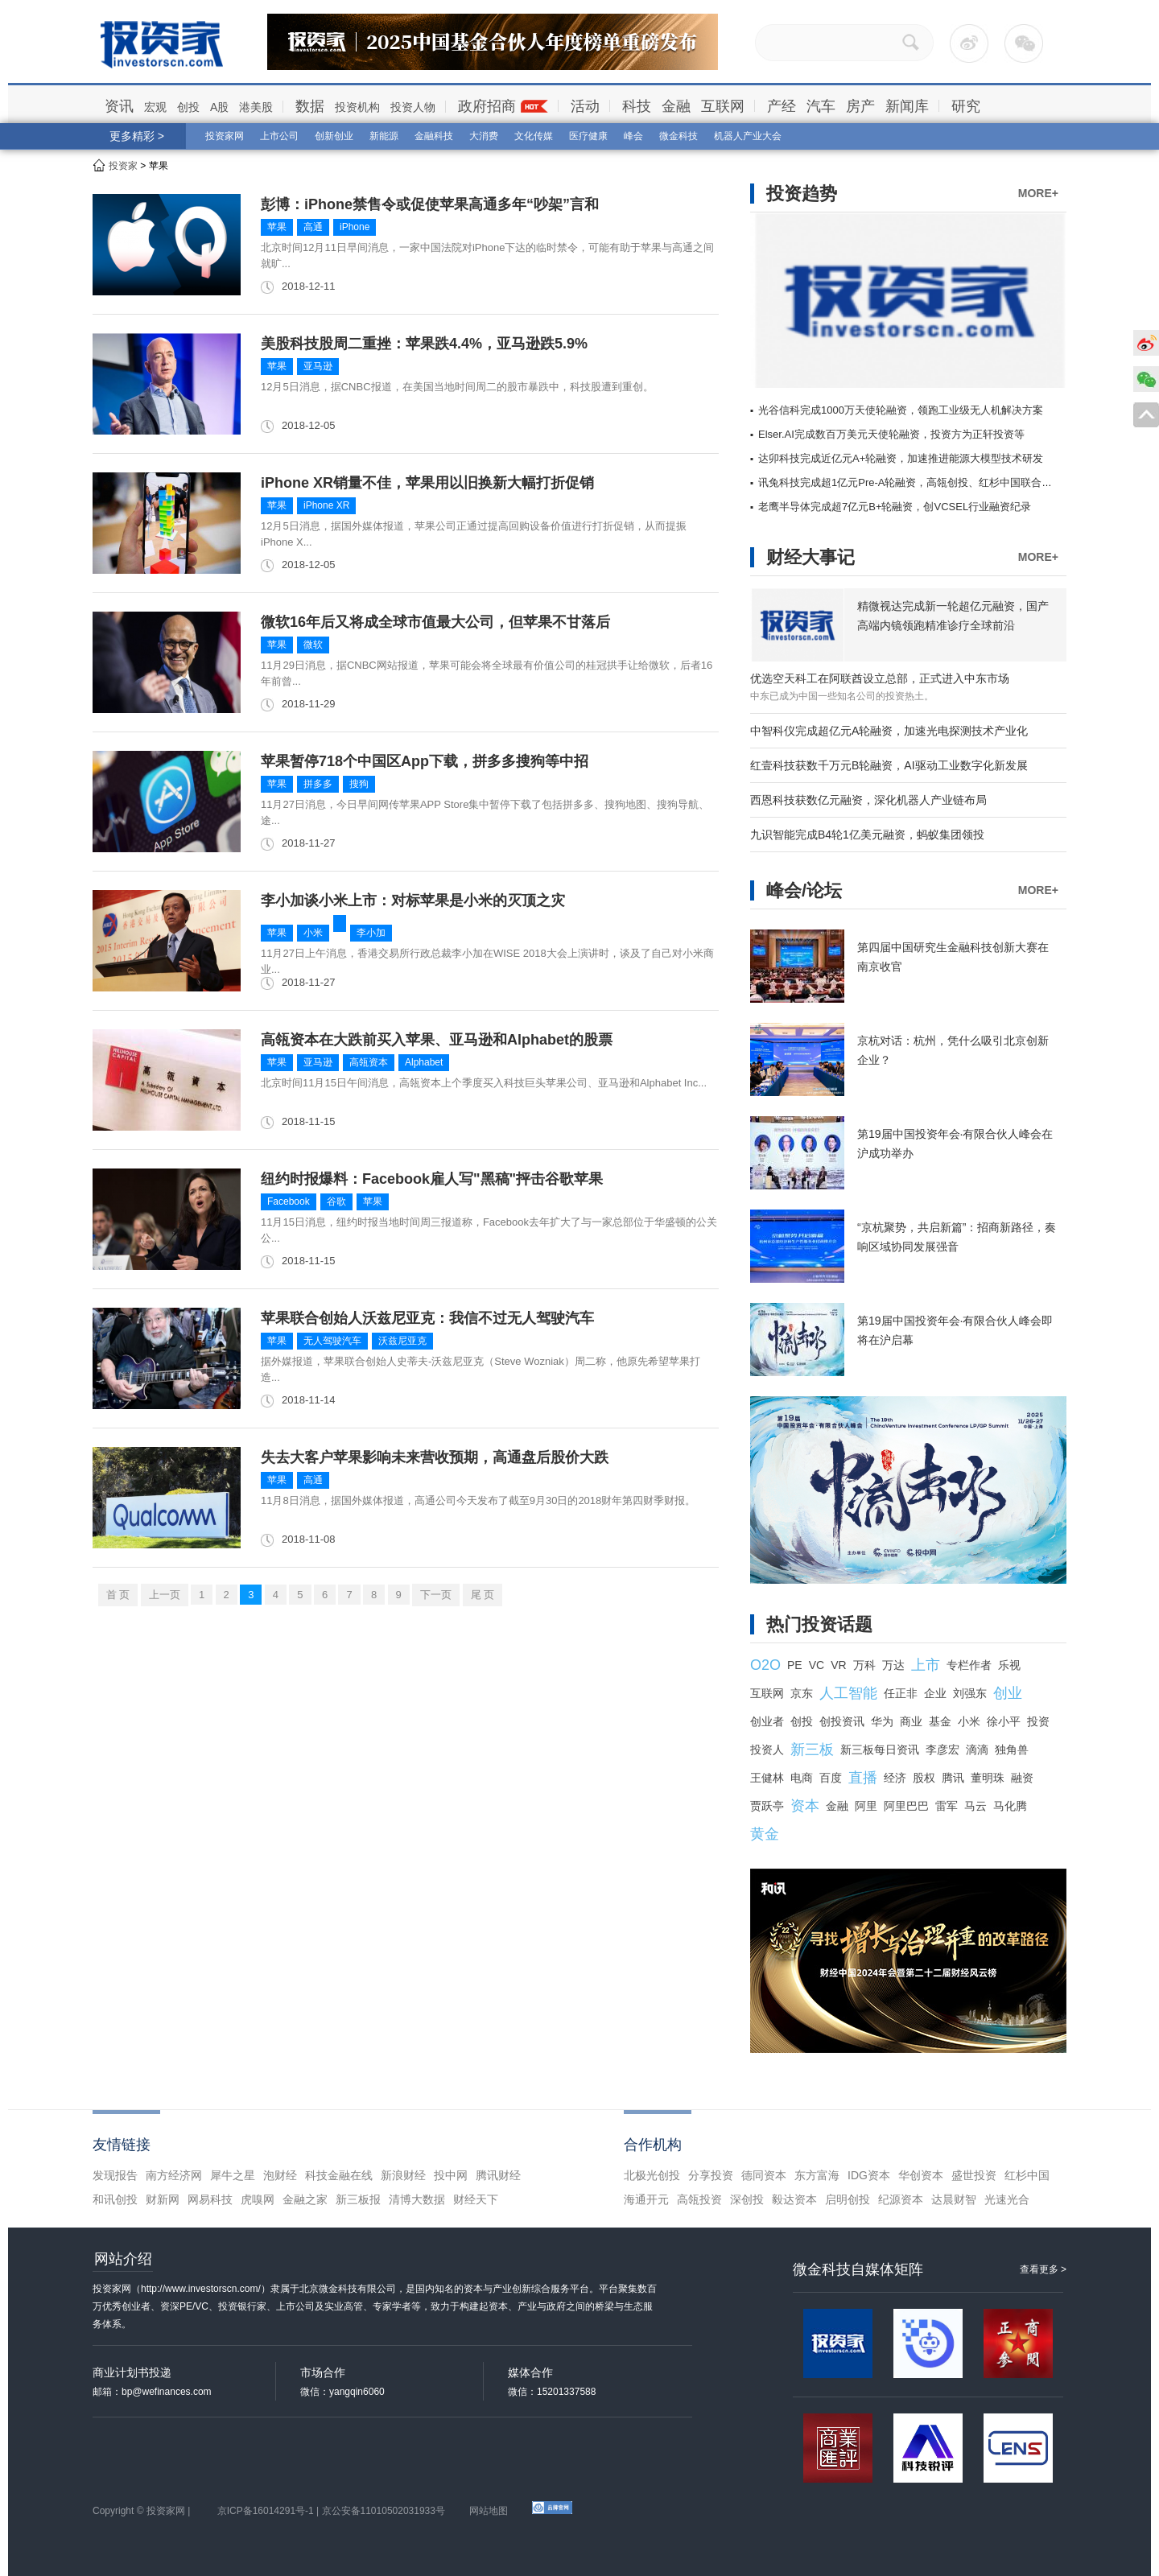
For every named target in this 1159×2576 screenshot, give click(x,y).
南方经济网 (174, 2175)
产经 (781, 106)
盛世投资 (973, 2175)
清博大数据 (417, 2199)
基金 (940, 1721)
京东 (801, 1693)
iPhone (354, 227)
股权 (924, 1777)
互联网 (722, 106)
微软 (313, 644)
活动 (585, 106)
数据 (309, 106)
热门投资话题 (819, 1624)
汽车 (820, 106)
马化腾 (1010, 1805)
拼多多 (317, 783)
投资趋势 (801, 193)
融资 (1022, 1777)
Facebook (288, 1201)
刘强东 (970, 1693)
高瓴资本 (368, 1062)
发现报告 (115, 2175)
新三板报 (358, 2199)
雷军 (946, 1805)
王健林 (767, 1777)
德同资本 (763, 2175)
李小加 (371, 932)
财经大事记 (810, 557)
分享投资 (710, 2175)
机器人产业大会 (748, 136)
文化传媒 (533, 136)
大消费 (483, 136)
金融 (676, 106)
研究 (965, 106)
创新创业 (334, 136)
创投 (188, 107)
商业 (911, 1721)
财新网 (162, 2199)
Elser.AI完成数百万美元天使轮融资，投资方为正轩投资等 (891, 434)
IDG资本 (869, 2175)
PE (794, 1665)
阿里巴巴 (906, 1805)
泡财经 (280, 2175)
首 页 (118, 1595)
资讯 (119, 106)
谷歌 (336, 1201)
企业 (935, 1693)
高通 (313, 227)
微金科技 (678, 136)
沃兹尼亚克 (402, 1340)
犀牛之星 (232, 2175)
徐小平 (1004, 1721)
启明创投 (847, 2199)
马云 (975, 1805)
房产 (860, 106)
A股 (219, 107)
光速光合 (1006, 2199)
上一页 (164, 1595)
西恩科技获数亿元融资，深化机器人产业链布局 (868, 799)
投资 (1038, 1721)
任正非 (901, 1693)
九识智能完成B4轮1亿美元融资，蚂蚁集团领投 (867, 834)
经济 (895, 1777)
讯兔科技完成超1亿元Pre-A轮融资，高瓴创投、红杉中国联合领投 (910, 482)
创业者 (767, 1721)
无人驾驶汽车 (332, 1340)
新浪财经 (403, 2175)
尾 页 (483, 1595)
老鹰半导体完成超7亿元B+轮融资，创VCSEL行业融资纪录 (894, 507)
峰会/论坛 (804, 890)
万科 (864, 1665)
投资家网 (224, 136)
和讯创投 (115, 2199)
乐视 (1009, 1665)
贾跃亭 (767, 1805)
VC (816, 1665)
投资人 (767, 1749)
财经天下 (475, 2199)
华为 (882, 1721)
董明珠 (987, 1777)
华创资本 (920, 2175)
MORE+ (1038, 193)
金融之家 (305, 2199)
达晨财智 (953, 2199)
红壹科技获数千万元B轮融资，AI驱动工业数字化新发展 (889, 765)
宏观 (155, 107)
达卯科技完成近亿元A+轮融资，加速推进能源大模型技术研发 (900, 458)
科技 (636, 106)
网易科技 (210, 2199)
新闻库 (907, 106)
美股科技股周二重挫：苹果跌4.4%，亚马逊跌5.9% (424, 344)
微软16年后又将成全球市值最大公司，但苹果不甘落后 (435, 622)
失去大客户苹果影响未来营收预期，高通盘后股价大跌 (434, 1457)
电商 (801, 1777)
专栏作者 (969, 1665)
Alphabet (424, 1062)
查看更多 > (1043, 2269)
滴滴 (977, 1749)
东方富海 (816, 2175)
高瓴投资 (699, 2199)
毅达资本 (794, 2199)
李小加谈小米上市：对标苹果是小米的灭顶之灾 (413, 900)
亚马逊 (317, 366)
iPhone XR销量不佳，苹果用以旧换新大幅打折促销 (427, 483)
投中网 (451, 2175)
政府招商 (487, 106)
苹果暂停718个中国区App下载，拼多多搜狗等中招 (424, 761)
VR (838, 1665)
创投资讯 (841, 1721)
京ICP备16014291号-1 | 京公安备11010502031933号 (331, 2510)
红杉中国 (1027, 2175)
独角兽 (1012, 1749)
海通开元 (646, 2199)
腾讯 (953, 1777)
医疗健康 (588, 136)
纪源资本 (900, 2199)
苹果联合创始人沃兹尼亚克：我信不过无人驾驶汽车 (427, 1318)
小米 (313, 932)
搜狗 (359, 783)
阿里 (866, 1805)
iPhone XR (326, 505)
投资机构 (357, 107)
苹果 (277, 227)
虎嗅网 (257, 2199)
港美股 (256, 107)
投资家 (123, 165)
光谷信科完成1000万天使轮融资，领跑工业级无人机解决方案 (900, 410)
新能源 (383, 136)
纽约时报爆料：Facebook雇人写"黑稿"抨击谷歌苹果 (432, 1179)
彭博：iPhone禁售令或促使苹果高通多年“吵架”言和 (430, 204)
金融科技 (434, 136)
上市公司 (279, 136)
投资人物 (412, 107)
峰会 (633, 136)
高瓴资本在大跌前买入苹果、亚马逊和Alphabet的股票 (436, 1040)
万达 (893, 1665)
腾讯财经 (498, 2175)
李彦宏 (942, 1749)
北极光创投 (652, 2175)
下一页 (436, 1595)
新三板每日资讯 (879, 1749)
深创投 (747, 2199)
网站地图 (488, 2510)
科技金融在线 (339, 2175)
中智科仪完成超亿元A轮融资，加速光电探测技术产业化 (889, 730)
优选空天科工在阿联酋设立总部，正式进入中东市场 (879, 678)
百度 (830, 1777)
